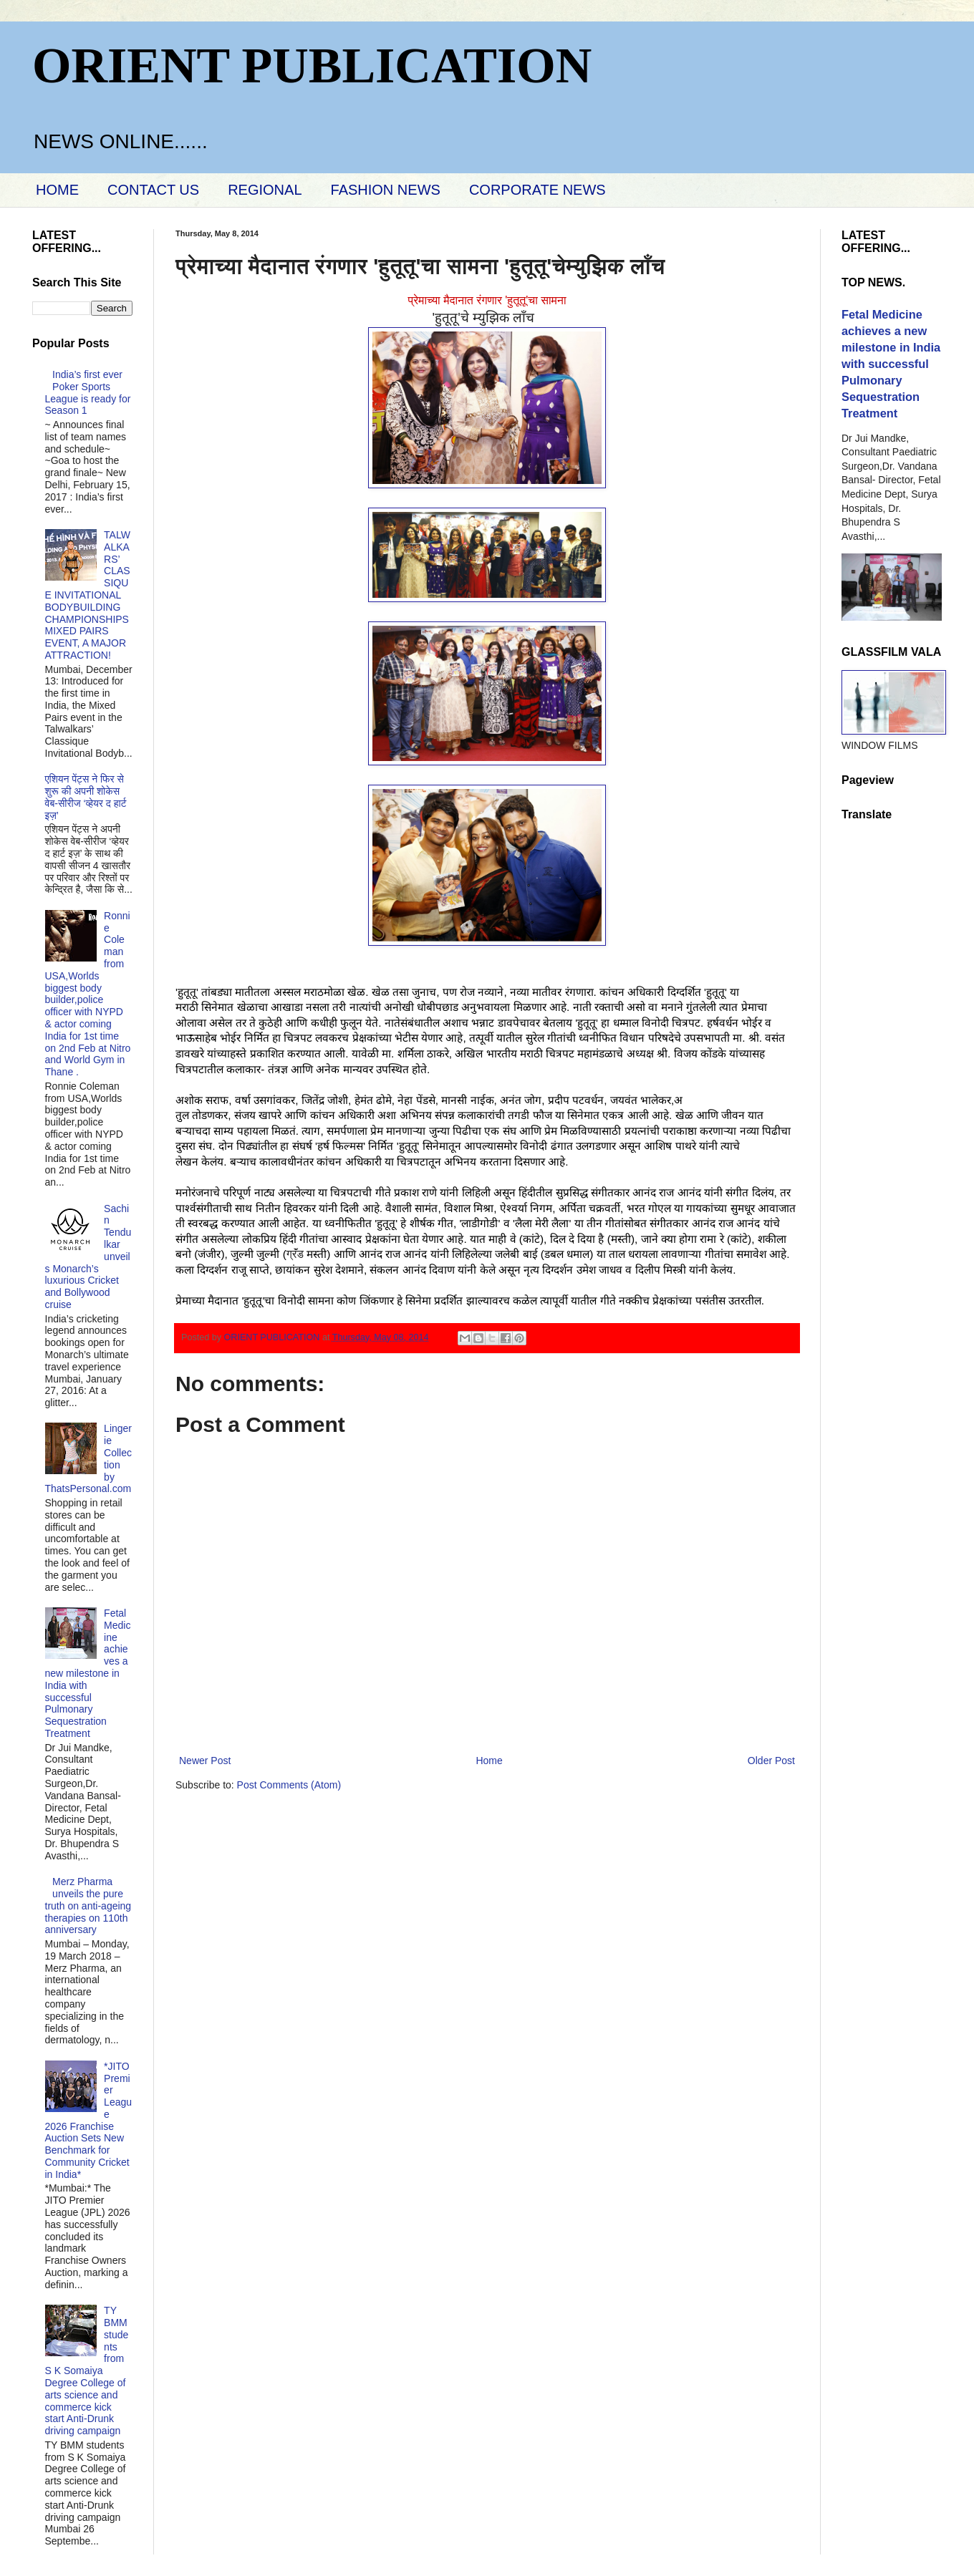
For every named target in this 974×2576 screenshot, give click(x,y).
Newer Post (205, 1760)
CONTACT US (153, 190)
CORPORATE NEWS (537, 190)
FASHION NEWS (385, 190)
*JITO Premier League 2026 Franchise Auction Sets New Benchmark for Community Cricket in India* (88, 2120)
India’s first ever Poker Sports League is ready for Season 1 (88, 392)
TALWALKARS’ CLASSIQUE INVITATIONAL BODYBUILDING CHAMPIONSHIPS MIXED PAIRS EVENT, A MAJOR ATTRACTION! (87, 595)
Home (489, 1760)
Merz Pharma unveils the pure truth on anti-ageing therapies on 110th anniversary (88, 1905)
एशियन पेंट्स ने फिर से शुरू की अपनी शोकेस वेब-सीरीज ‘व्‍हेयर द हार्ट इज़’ (86, 796)
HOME (57, 190)
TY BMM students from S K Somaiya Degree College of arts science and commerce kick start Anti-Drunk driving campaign (87, 2370)
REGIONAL (265, 190)
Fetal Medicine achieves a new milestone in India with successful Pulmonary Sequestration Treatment (88, 1673)
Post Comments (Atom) (289, 1785)
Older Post (771, 1760)
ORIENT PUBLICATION (312, 65)
